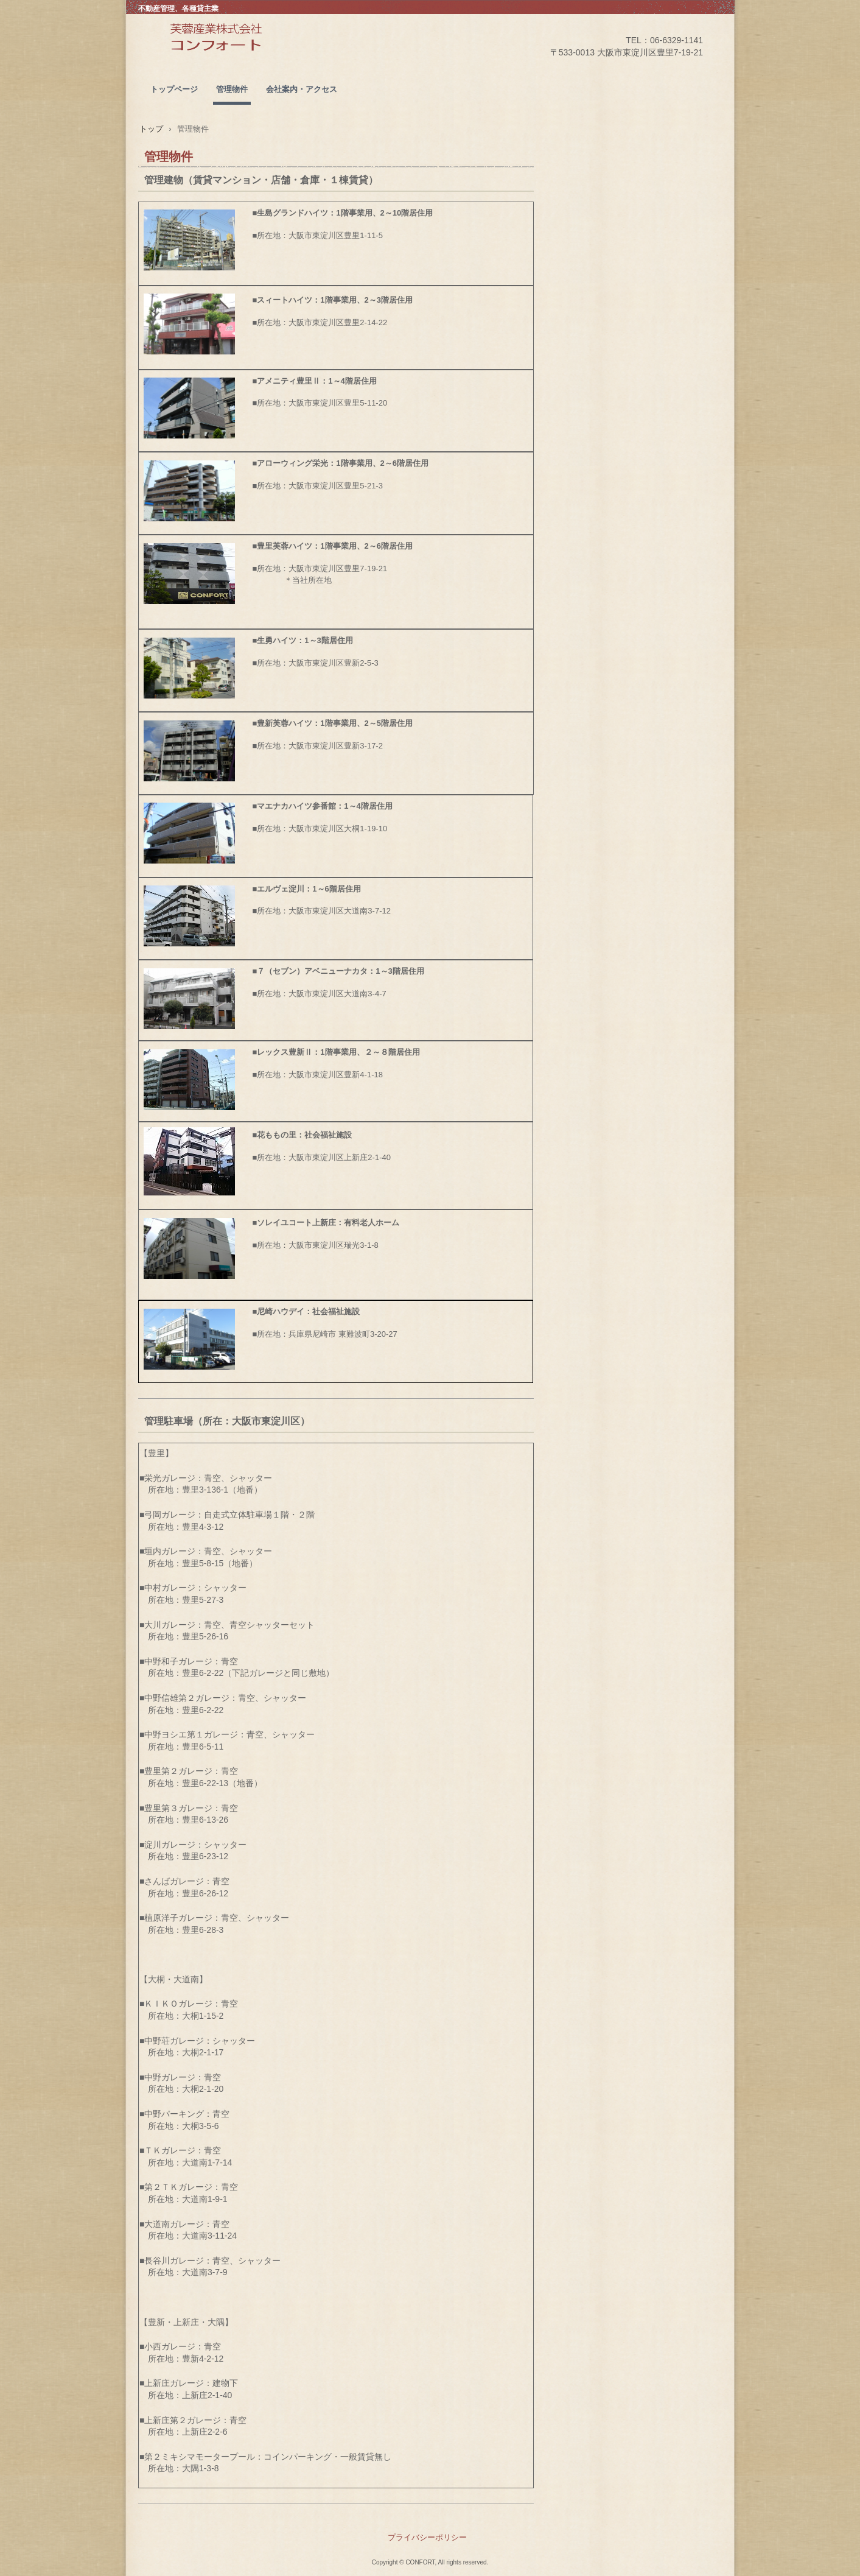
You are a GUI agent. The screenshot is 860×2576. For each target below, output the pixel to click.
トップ (151, 128)
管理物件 (232, 89)
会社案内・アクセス (301, 89)
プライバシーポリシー (427, 2537)
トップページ (174, 89)
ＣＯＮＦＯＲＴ (247, 55)
